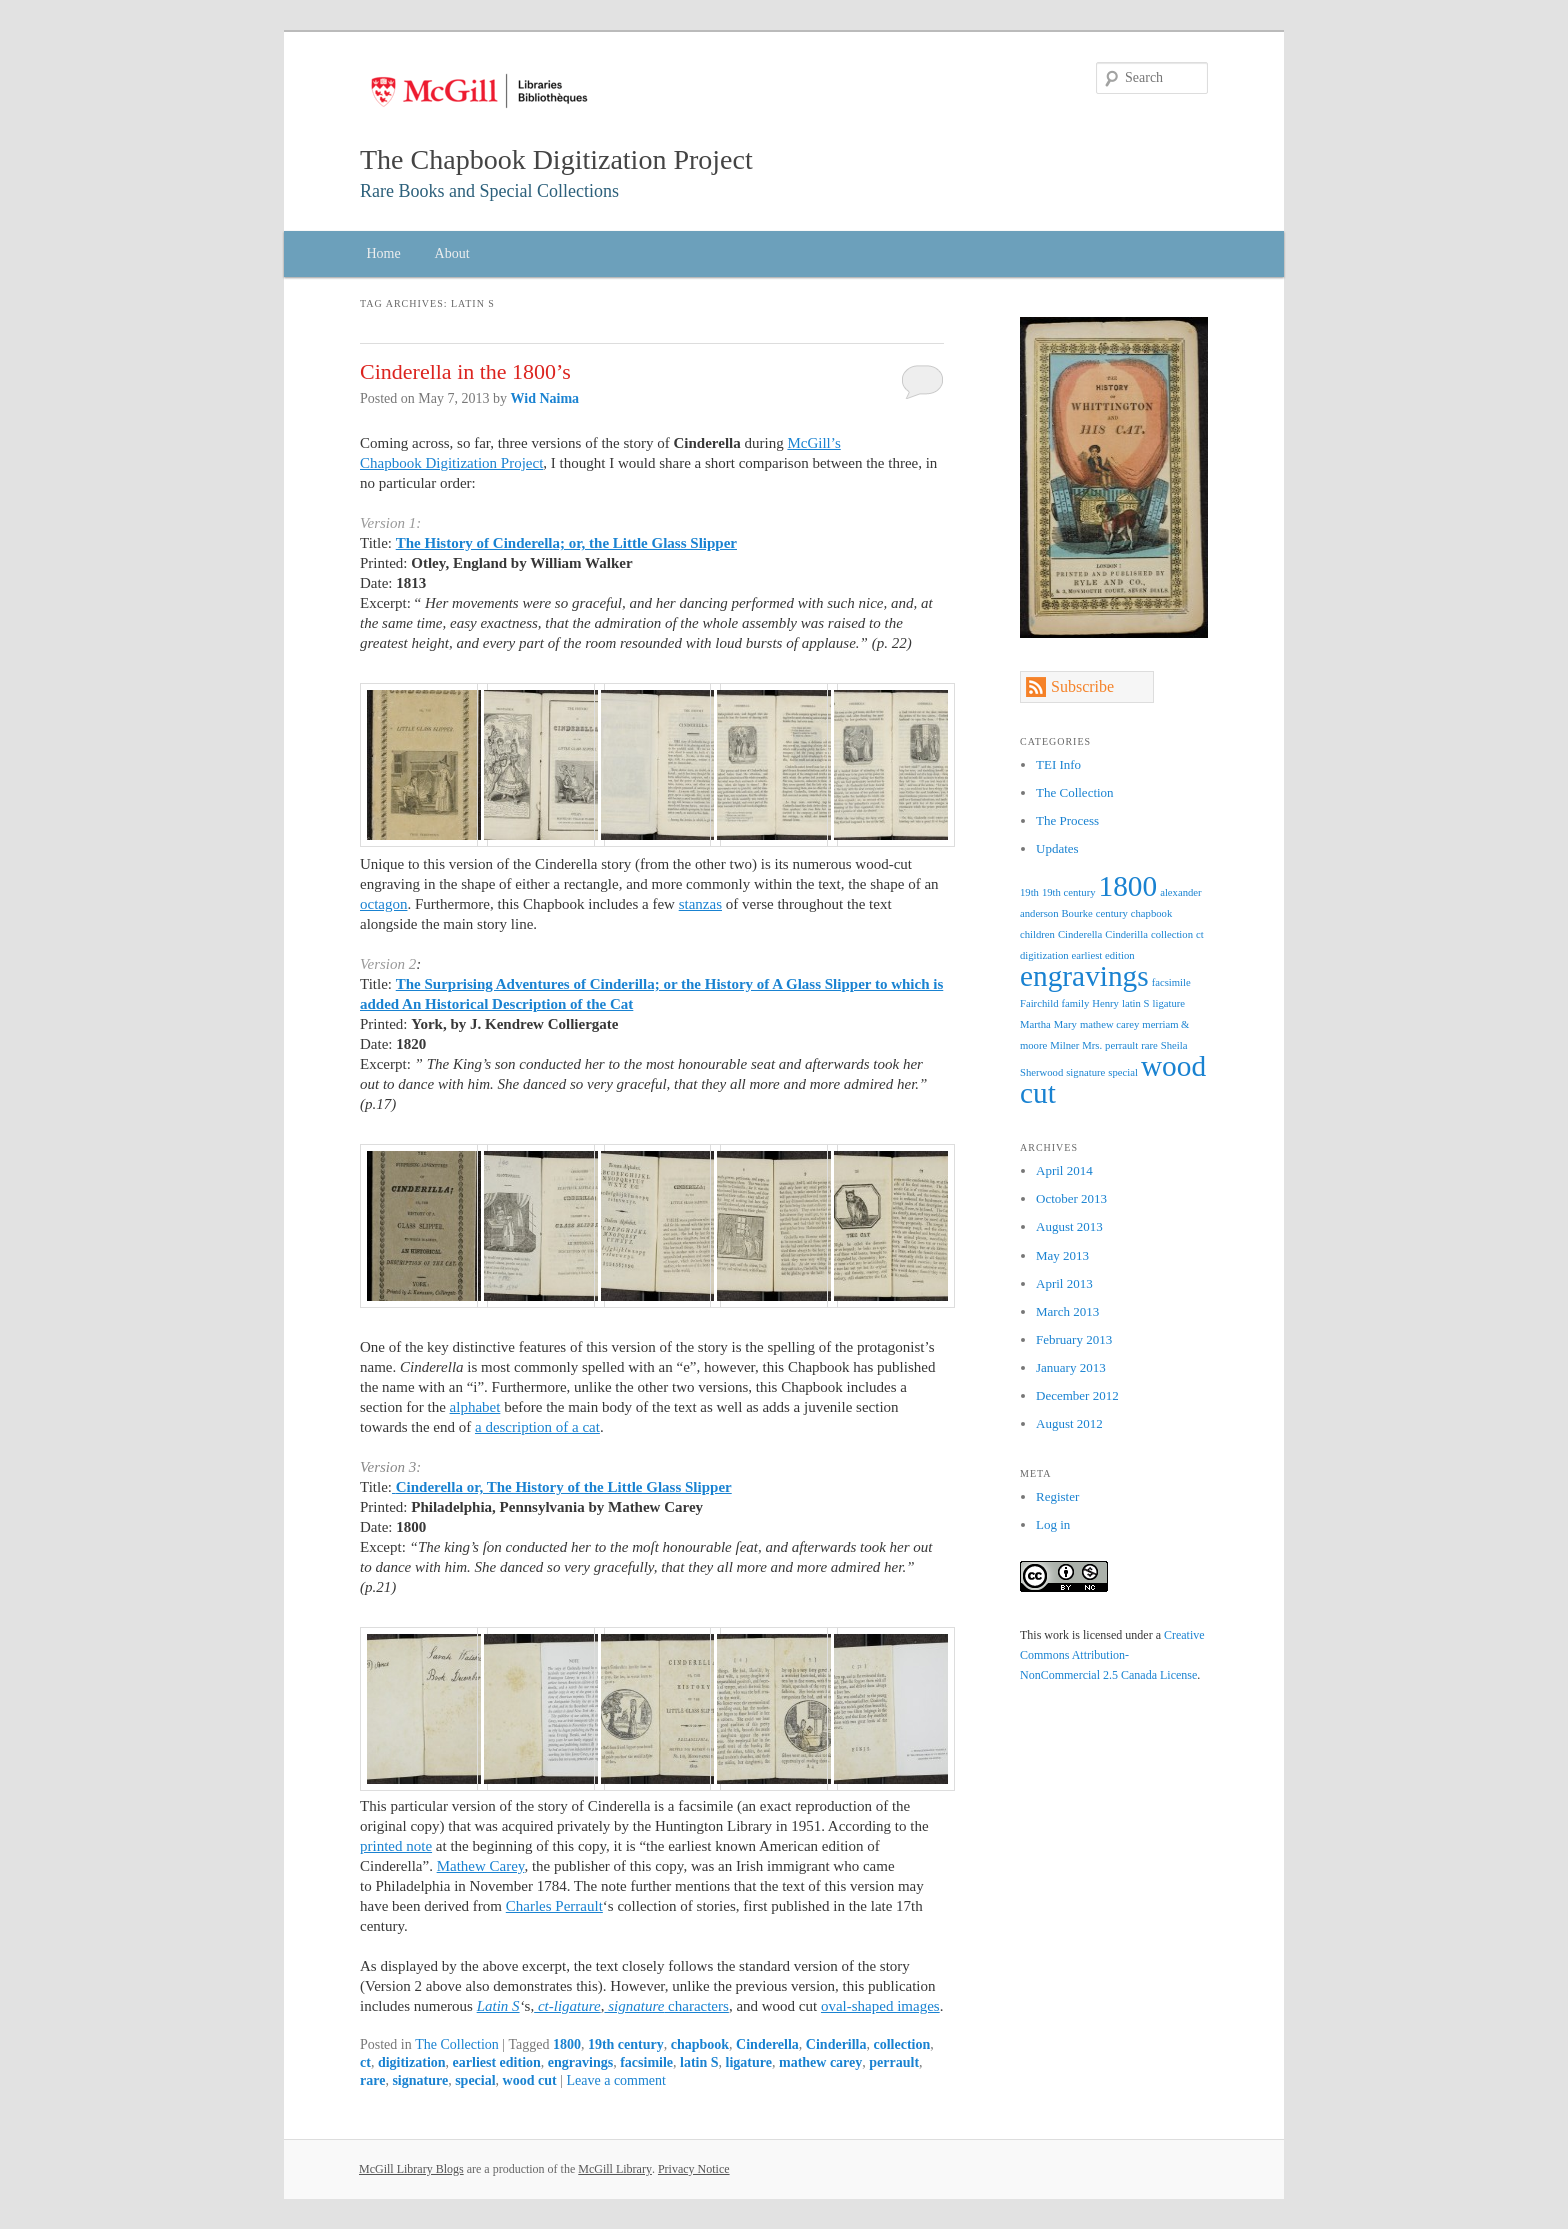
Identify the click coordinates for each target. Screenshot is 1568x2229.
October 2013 (1071, 1198)
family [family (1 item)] (1075, 1003)
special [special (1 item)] (1123, 1072)
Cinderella (767, 2044)
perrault (894, 2062)
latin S (699, 2062)
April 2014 (1064, 1170)
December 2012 (1077, 1395)
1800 (567, 2044)
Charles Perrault (554, 1906)
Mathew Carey (481, 1866)
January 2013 (1071, 1367)
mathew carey (820, 2062)
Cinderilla (836, 2044)
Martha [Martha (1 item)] (1035, 1024)
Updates (1057, 848)
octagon (383, 904)
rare (372, 2080)
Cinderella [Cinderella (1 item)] (1080, 934)
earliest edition (497, 2062)
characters (666, 2006)
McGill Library (615, 2169)
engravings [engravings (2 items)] (1084, 976)
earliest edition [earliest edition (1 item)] (1103, 955)
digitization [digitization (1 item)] (1044, 955)
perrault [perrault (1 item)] (1121, 1045)
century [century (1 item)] (1112, 913)
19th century (626, 2044)
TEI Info (1058, 764)
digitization (412, 2062)
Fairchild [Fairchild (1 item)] (1039, 1003)
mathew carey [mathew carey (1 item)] (1109, 1024)
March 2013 (1067, 1311)
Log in (1053, 1524)
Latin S (498, 2006)
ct (365, 2062)
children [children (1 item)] (1037, 934)
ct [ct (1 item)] (1200, 934)
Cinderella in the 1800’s (465, 371)
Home (383, 253)
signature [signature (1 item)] (1085, 1072)
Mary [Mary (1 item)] (1065, 1024)
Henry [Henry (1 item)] (1105, 1003)
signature (420, 2080)
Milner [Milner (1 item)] (1064, 1045)
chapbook (700, 2044)
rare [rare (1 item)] (1149, 1045)
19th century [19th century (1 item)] (1069, 892)
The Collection (457, 2044)
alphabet (475, 1407)
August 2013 (1069, 1226)
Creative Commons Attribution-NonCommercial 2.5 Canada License (1112, 1655)
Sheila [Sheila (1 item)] (1174, 1045)
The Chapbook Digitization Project (556, 159)
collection (902, 2044)
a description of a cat (537, 1427)
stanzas (700, 904)
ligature (749, 2062)
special (475, 2080)
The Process (1067, 820)
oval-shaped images (880, 2006)
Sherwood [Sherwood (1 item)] (1041, 1072)
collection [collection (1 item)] (1172, 934)
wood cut (530, 2080)
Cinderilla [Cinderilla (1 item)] (1126, 934)
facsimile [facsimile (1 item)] (1171, 982)
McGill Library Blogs (411, 2169)
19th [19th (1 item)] (1029, 892)
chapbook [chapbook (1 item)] (1151, 913)
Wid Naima (545, 398)
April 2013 (1064, 1283)
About (452, 253)
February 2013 (1074, 1339)
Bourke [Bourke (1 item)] (1076, 913)
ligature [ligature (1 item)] (1168, 1003)
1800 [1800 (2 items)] (1128, 886)
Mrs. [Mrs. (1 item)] (1092, 1045)
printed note (396, 1846)
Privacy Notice (694, 2169)
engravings (580, 2062)
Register (1057, 1496)
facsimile (646, 2062)
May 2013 (1062, 1255)
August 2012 (1069, 1423)
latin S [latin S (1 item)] (1136, 1003)
